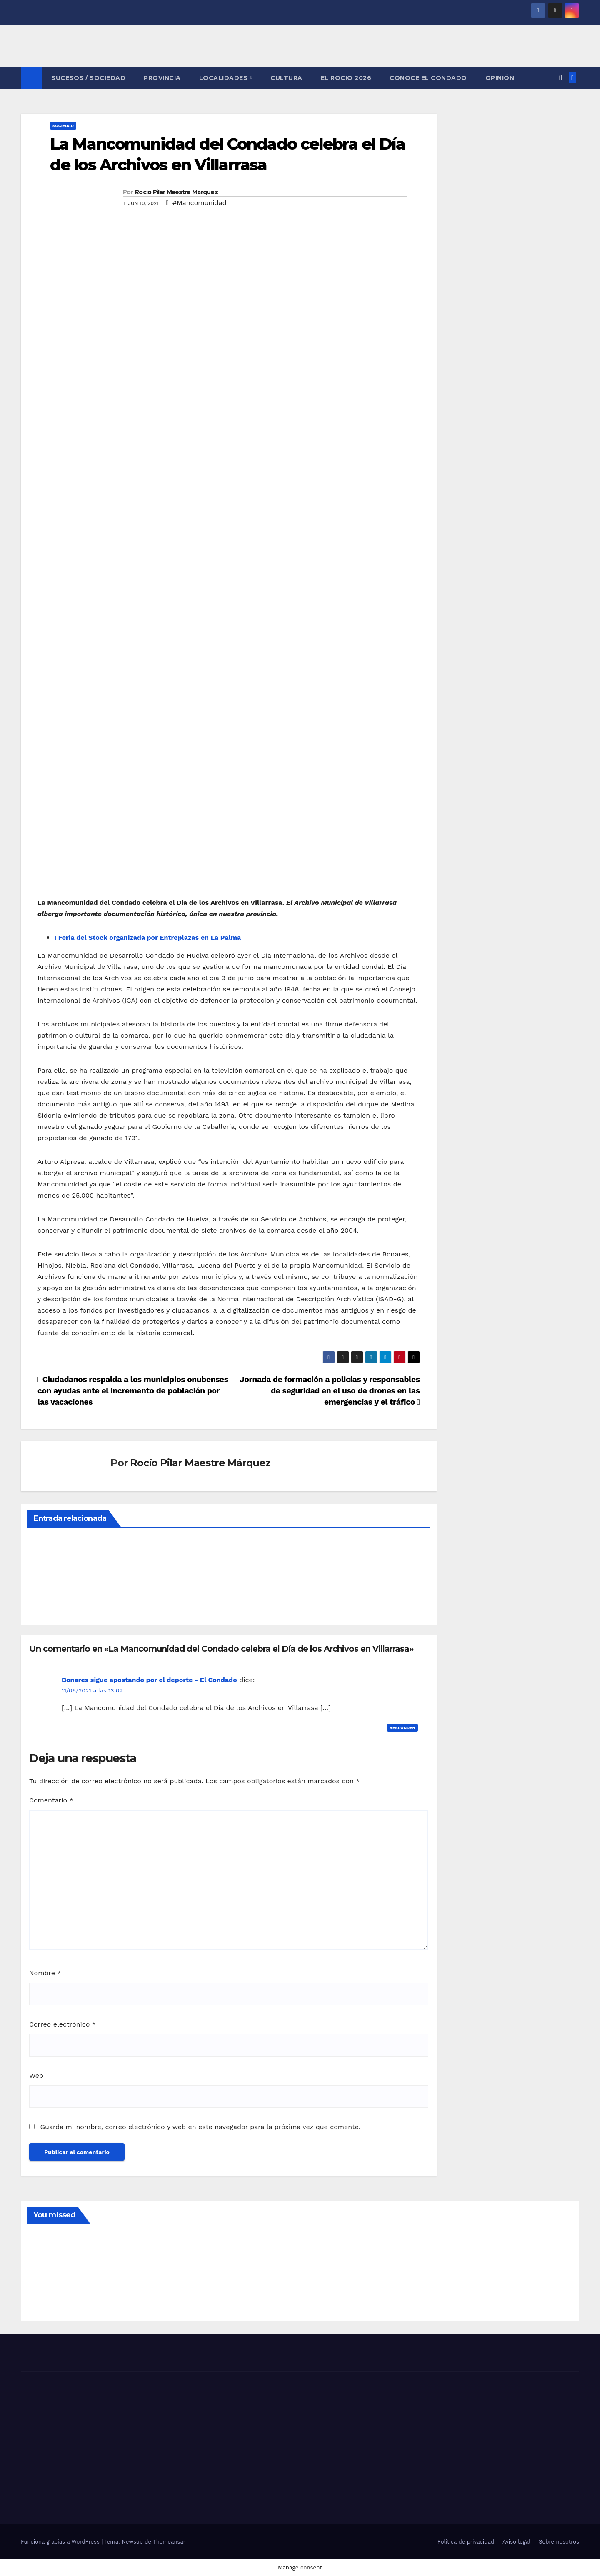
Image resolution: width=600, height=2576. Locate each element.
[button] (560, 78)
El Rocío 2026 (346, 78)
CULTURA (286, 78)
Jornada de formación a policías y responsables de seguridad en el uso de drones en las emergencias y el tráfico (330, 1391)
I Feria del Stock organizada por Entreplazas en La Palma (147, 937)
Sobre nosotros (559, 2542)
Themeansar (169, 2542)
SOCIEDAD (63, 125)
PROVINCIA (162, 78)
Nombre (45, 1973)
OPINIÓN (500, 78)
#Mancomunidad (199, 203)
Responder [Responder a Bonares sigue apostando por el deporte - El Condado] (402, 1727)
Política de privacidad (466, 2542)
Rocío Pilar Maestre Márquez (176, 192)
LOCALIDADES (224, 78)
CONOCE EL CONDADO (428, 78)
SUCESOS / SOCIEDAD (88, 78)
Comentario (51, 1800)
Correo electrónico (62, 2024)
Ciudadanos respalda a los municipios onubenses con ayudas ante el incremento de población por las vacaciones (133, 1391)
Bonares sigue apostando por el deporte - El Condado (149, 1680)
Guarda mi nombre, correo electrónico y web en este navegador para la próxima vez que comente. (200, 2127)
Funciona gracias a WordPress (61, 2542)
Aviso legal (516, 2542)
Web (36, 2075)
